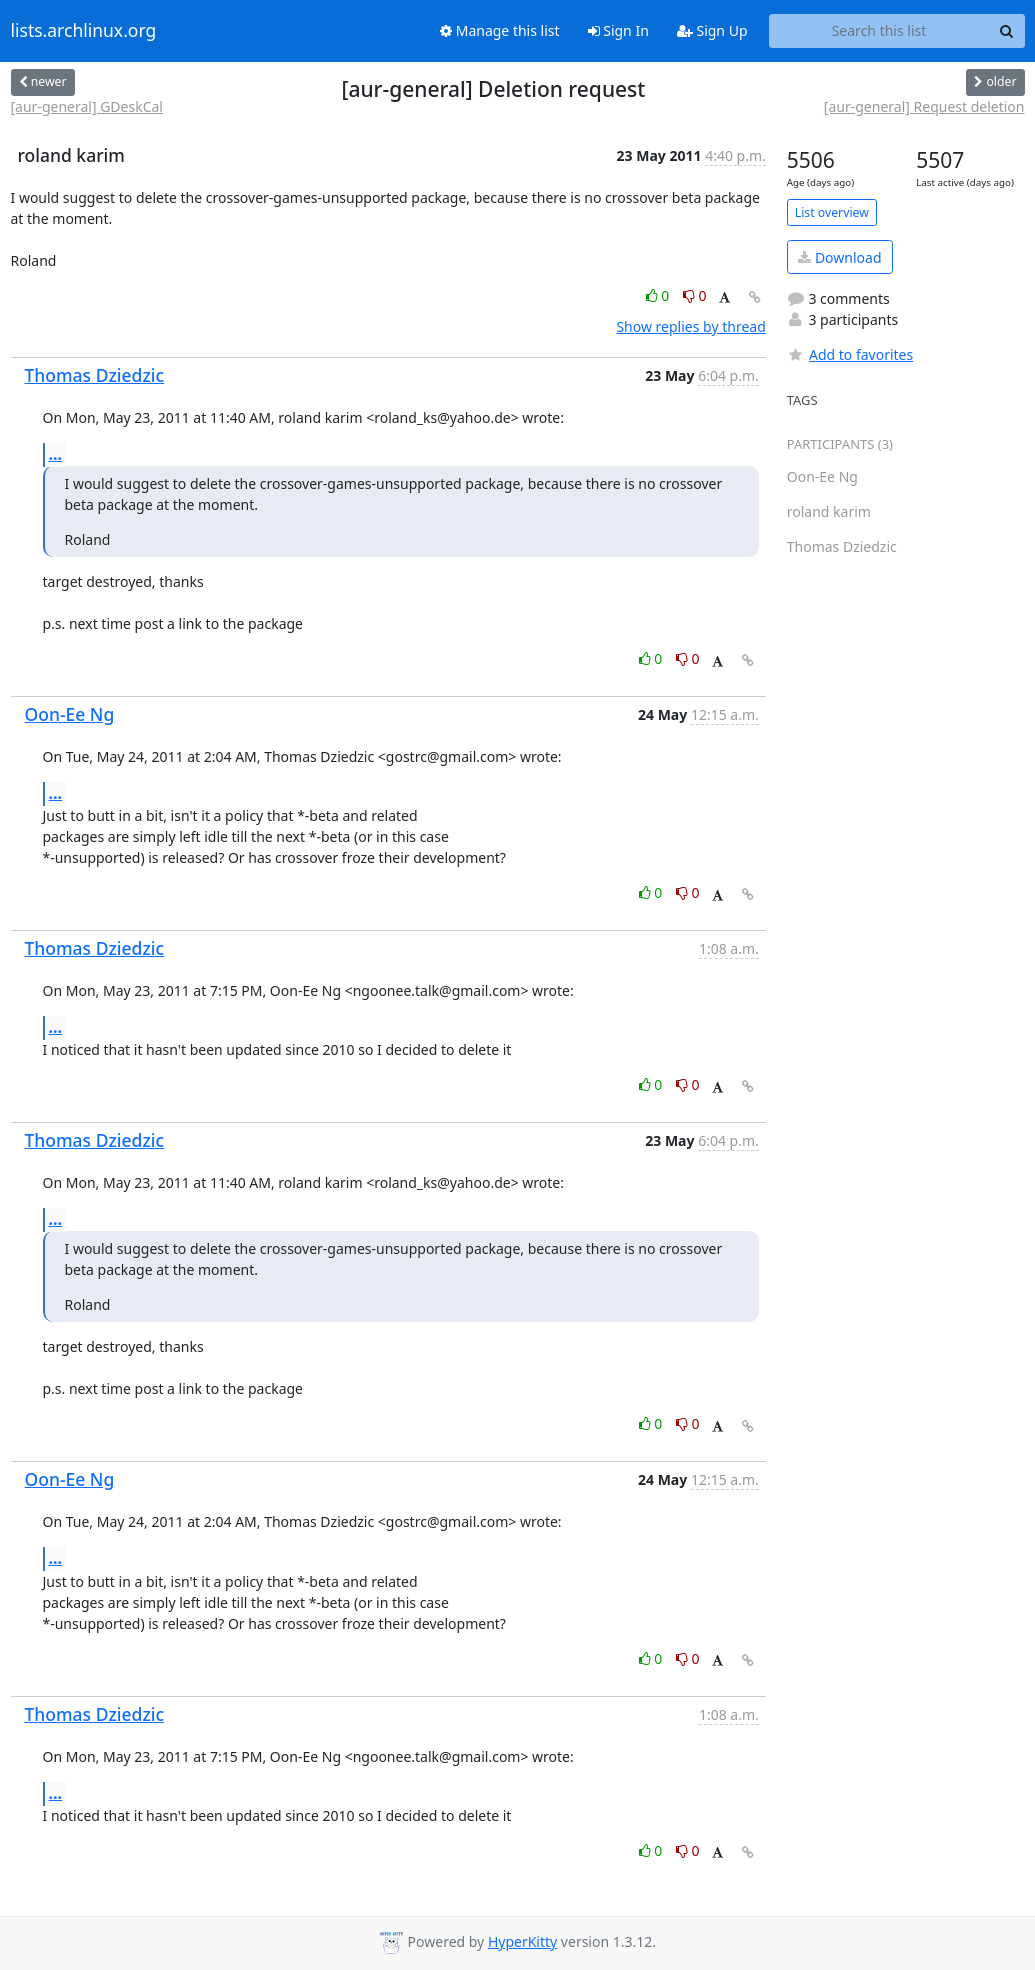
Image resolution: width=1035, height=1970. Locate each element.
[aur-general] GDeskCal (87, 106)
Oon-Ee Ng (70, 714)
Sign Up (712, 30)
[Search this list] (879, 31)
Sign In (618, 30)
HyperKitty (522, 1941)
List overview (832, 212)
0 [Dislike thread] (695, 295)
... (56, 454)
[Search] (1007, 31)
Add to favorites (850, 354)
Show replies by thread (690, 326)
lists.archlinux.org (84, 31)
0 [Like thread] (659, 295)
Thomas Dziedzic (95, 375)
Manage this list (500, 30)
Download (839, 257)
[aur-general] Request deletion (924, 106)
